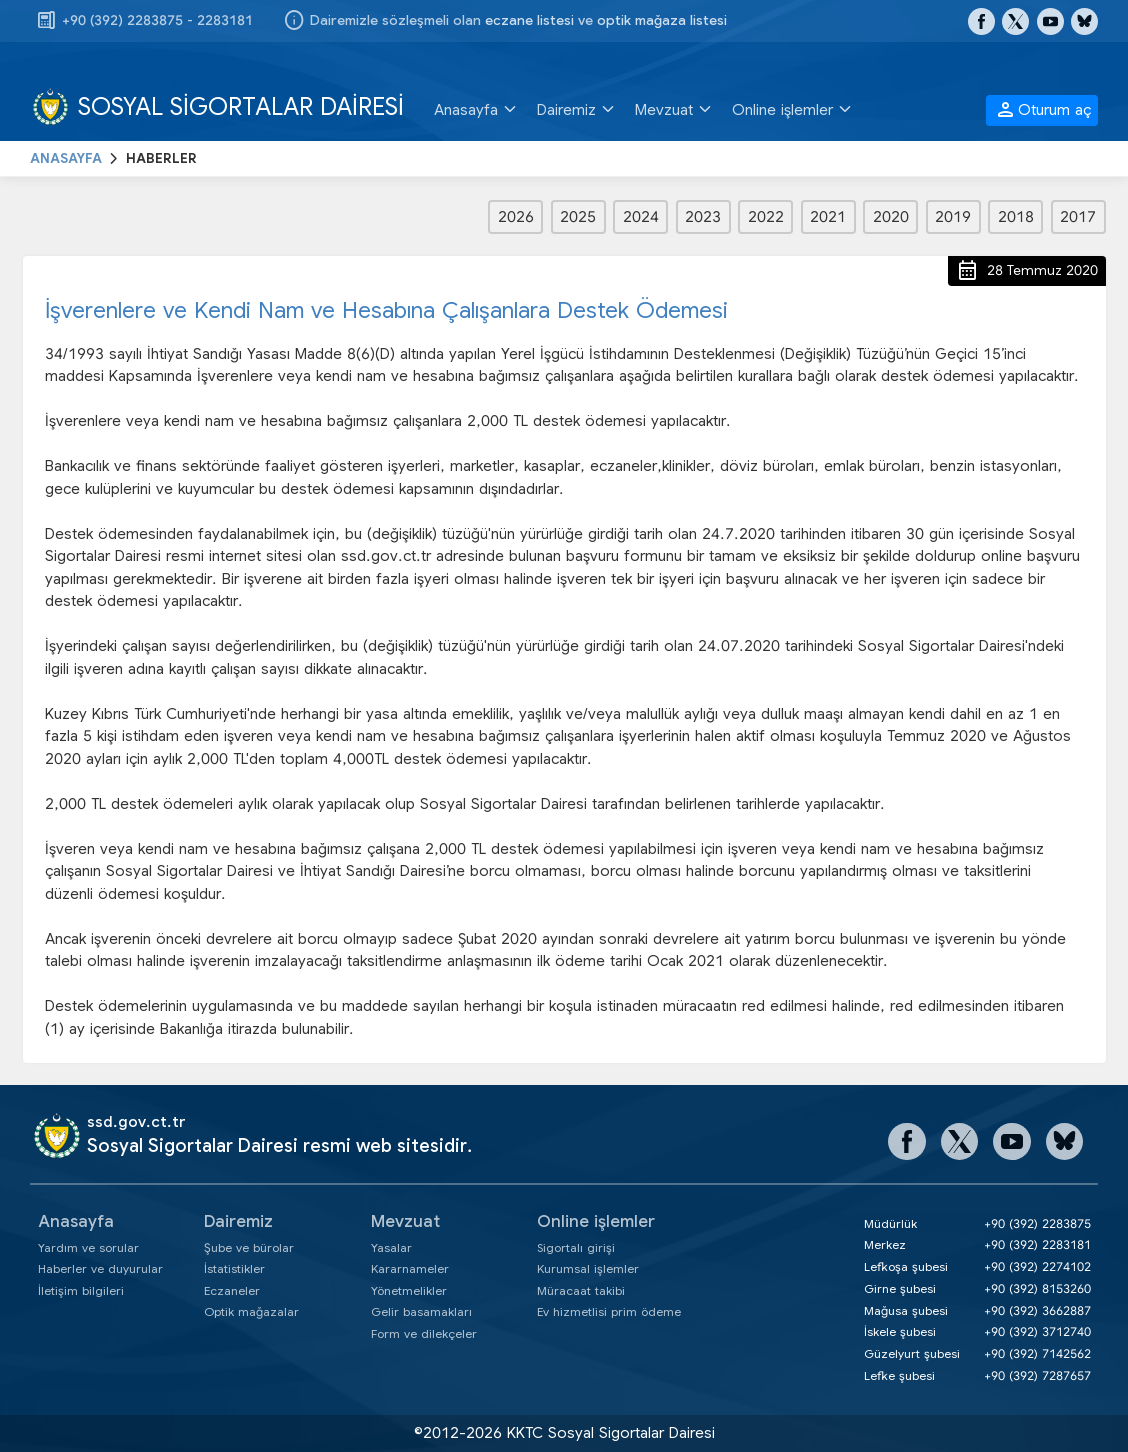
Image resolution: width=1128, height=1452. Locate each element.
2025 (578, 217)
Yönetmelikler (409, 1290)
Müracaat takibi (581, 1290)
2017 (1078, 217)
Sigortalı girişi (576, 1247)
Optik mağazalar (251, 1311)
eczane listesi (529, 20)
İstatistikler (234, 1268)
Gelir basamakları (421, 1311)
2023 (703, 217)
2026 (516, 217)
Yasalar (391, 1247)
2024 (641, 217)
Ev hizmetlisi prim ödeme (609, 1311)
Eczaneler (232, 1290)
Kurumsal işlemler (588, 1268)
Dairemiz (238, 1221)
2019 (953, 217)
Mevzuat (405, 1221)
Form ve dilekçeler (424, 1333)
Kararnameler (410, 1268)
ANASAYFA (66, 158)
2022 (766, 217)
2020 (891, 217)
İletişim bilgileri (81, 1290)
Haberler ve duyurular (100, 1268)
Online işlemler (596, 1221)
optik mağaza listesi (662, 20)
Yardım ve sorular (88, 1247)
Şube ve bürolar (249, 1247)
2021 (828, 217)
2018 (1016, 217)
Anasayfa (76, 1221)
